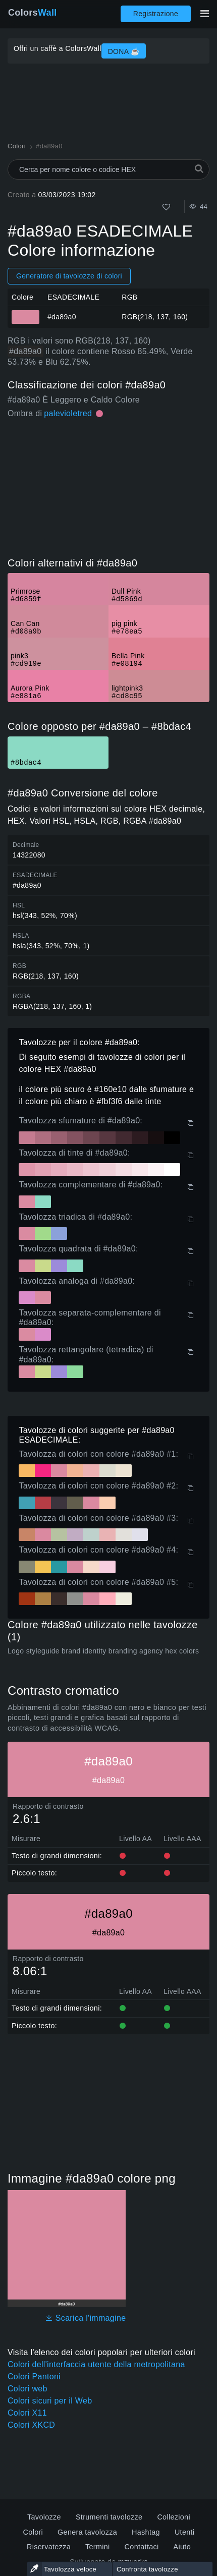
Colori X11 (27, 2413)
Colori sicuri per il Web (50, 2400)
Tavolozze (44, 2517)
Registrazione (155, 14)
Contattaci (142, 2547)
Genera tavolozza (87, 2532)
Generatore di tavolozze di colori (69, 276)
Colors (32, 13)
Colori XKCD (31, 2425)
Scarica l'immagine (85, 2318)
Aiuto (182, 2547)
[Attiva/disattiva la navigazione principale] (204, 13)
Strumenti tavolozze (109, 2517)
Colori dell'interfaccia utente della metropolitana (96, 2364)
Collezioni (173, 2517)
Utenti (185, 2532)
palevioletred (68, 413)
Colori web (27, 2388)
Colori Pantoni (34, 2376)
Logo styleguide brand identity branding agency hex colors (103, 1651)
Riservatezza (49, 2547)
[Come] (166, 207)
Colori (33, 2532)
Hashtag (146, 2532)
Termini (97, 2547)
